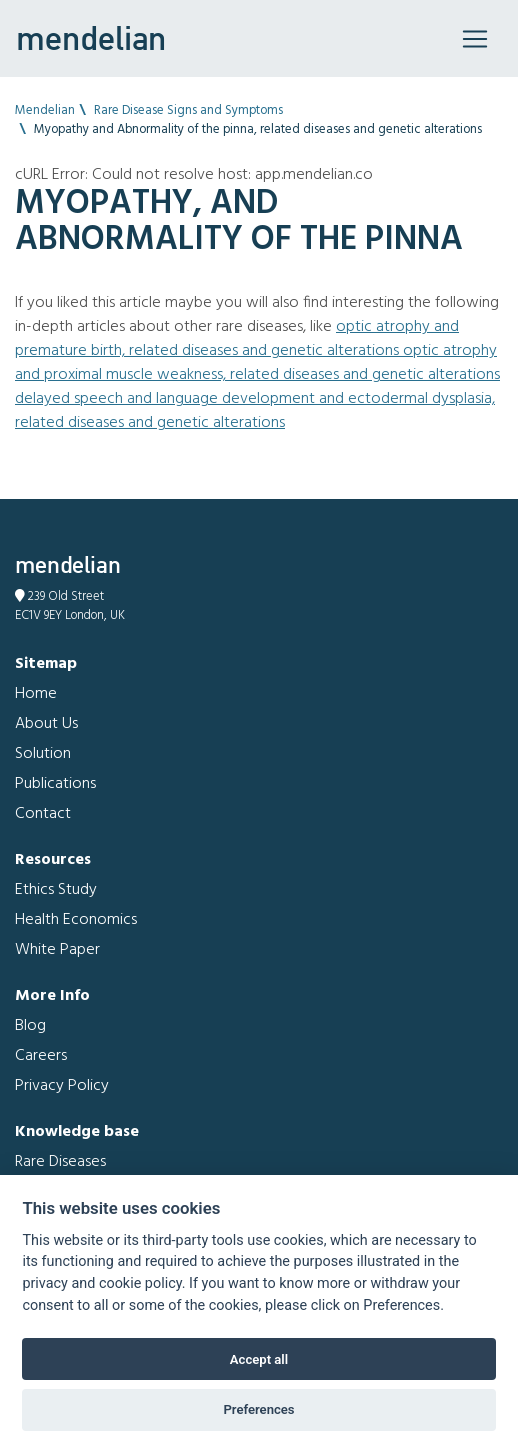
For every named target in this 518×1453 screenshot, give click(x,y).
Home (36, 694)
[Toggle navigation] (475, 39)
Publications (55, 784)
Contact (43, 814)
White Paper (57, 950)
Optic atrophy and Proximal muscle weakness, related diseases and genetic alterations (257, 363)
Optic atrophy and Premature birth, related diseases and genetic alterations (237, 339)
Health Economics (76, 920)
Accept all (259, 1359)
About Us (46, 724)
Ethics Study (56, 890)
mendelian (91, 38)
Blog (30, 1026)
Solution (43, 754)
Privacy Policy (62, 1086)
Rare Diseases (60, 1162)
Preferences (258, 1409)
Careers (41, 1056)
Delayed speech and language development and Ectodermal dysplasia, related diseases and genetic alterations (255, 411)
